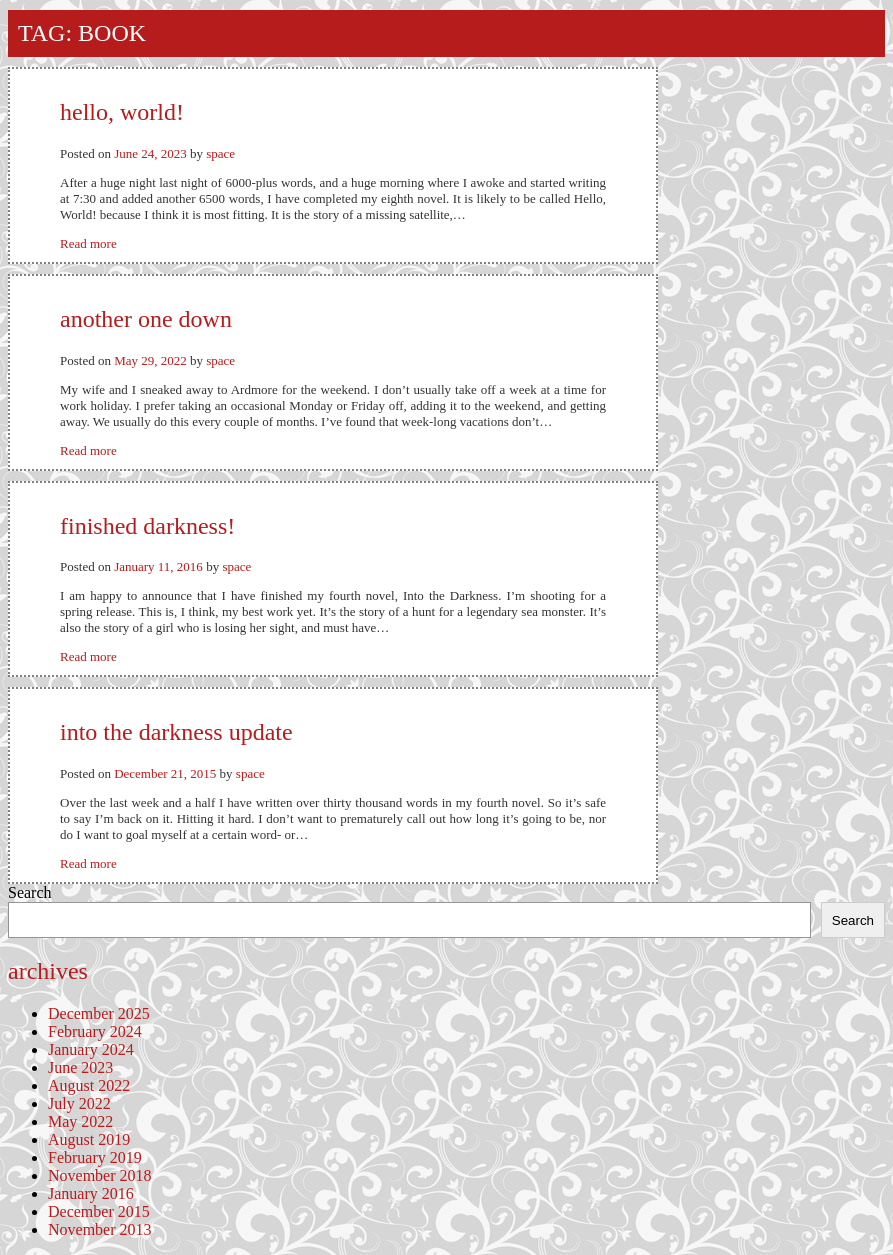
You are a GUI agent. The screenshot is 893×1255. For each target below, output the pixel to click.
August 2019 (89, 1139)
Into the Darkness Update (176, 732)
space (220, 153)
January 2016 (91, 1193)
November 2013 (100, 1229)
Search (30, 892)
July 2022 (79, 1103)
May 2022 (80, 1121)
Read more (88, 243)
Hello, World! (122, 112)
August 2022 (89, 1085)
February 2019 (95, 1157)
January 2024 (91, 1049)
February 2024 (95, 1031)
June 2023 (80, 1067)
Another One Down (146, 319)
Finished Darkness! (147, 526)
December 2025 (99, 1013)
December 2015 (99, 1211)
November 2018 (100, 1175)
